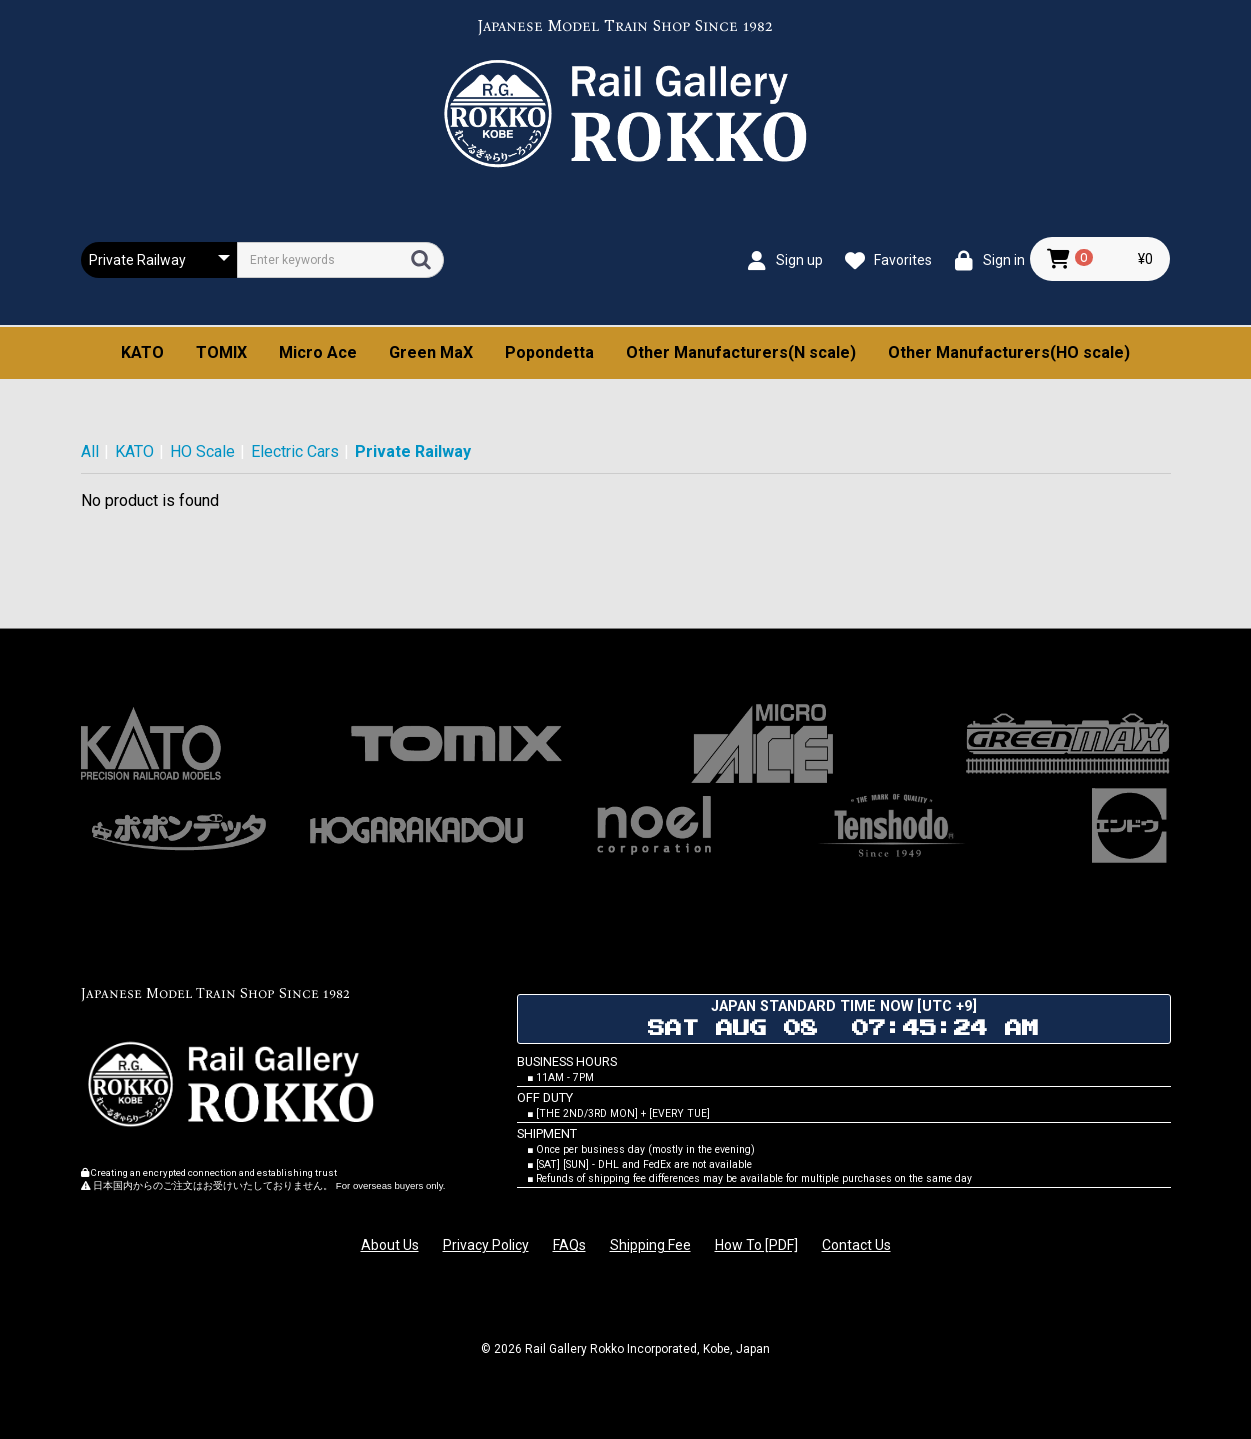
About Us (390, 1245)
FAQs (569, 1245)
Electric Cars (295, 451)
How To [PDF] (756, 1245)
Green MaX (431, 352)
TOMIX (221, 352)
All (90, 451)
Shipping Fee (650, 1245)
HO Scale (202, 451)
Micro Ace (318, 352)
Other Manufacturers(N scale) (741, 352)
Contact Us (856, 1245)
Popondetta (549, 352)
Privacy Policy (486, 1245)
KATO (142, 352)
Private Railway (413, 451)
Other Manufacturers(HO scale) (1009, 352)
